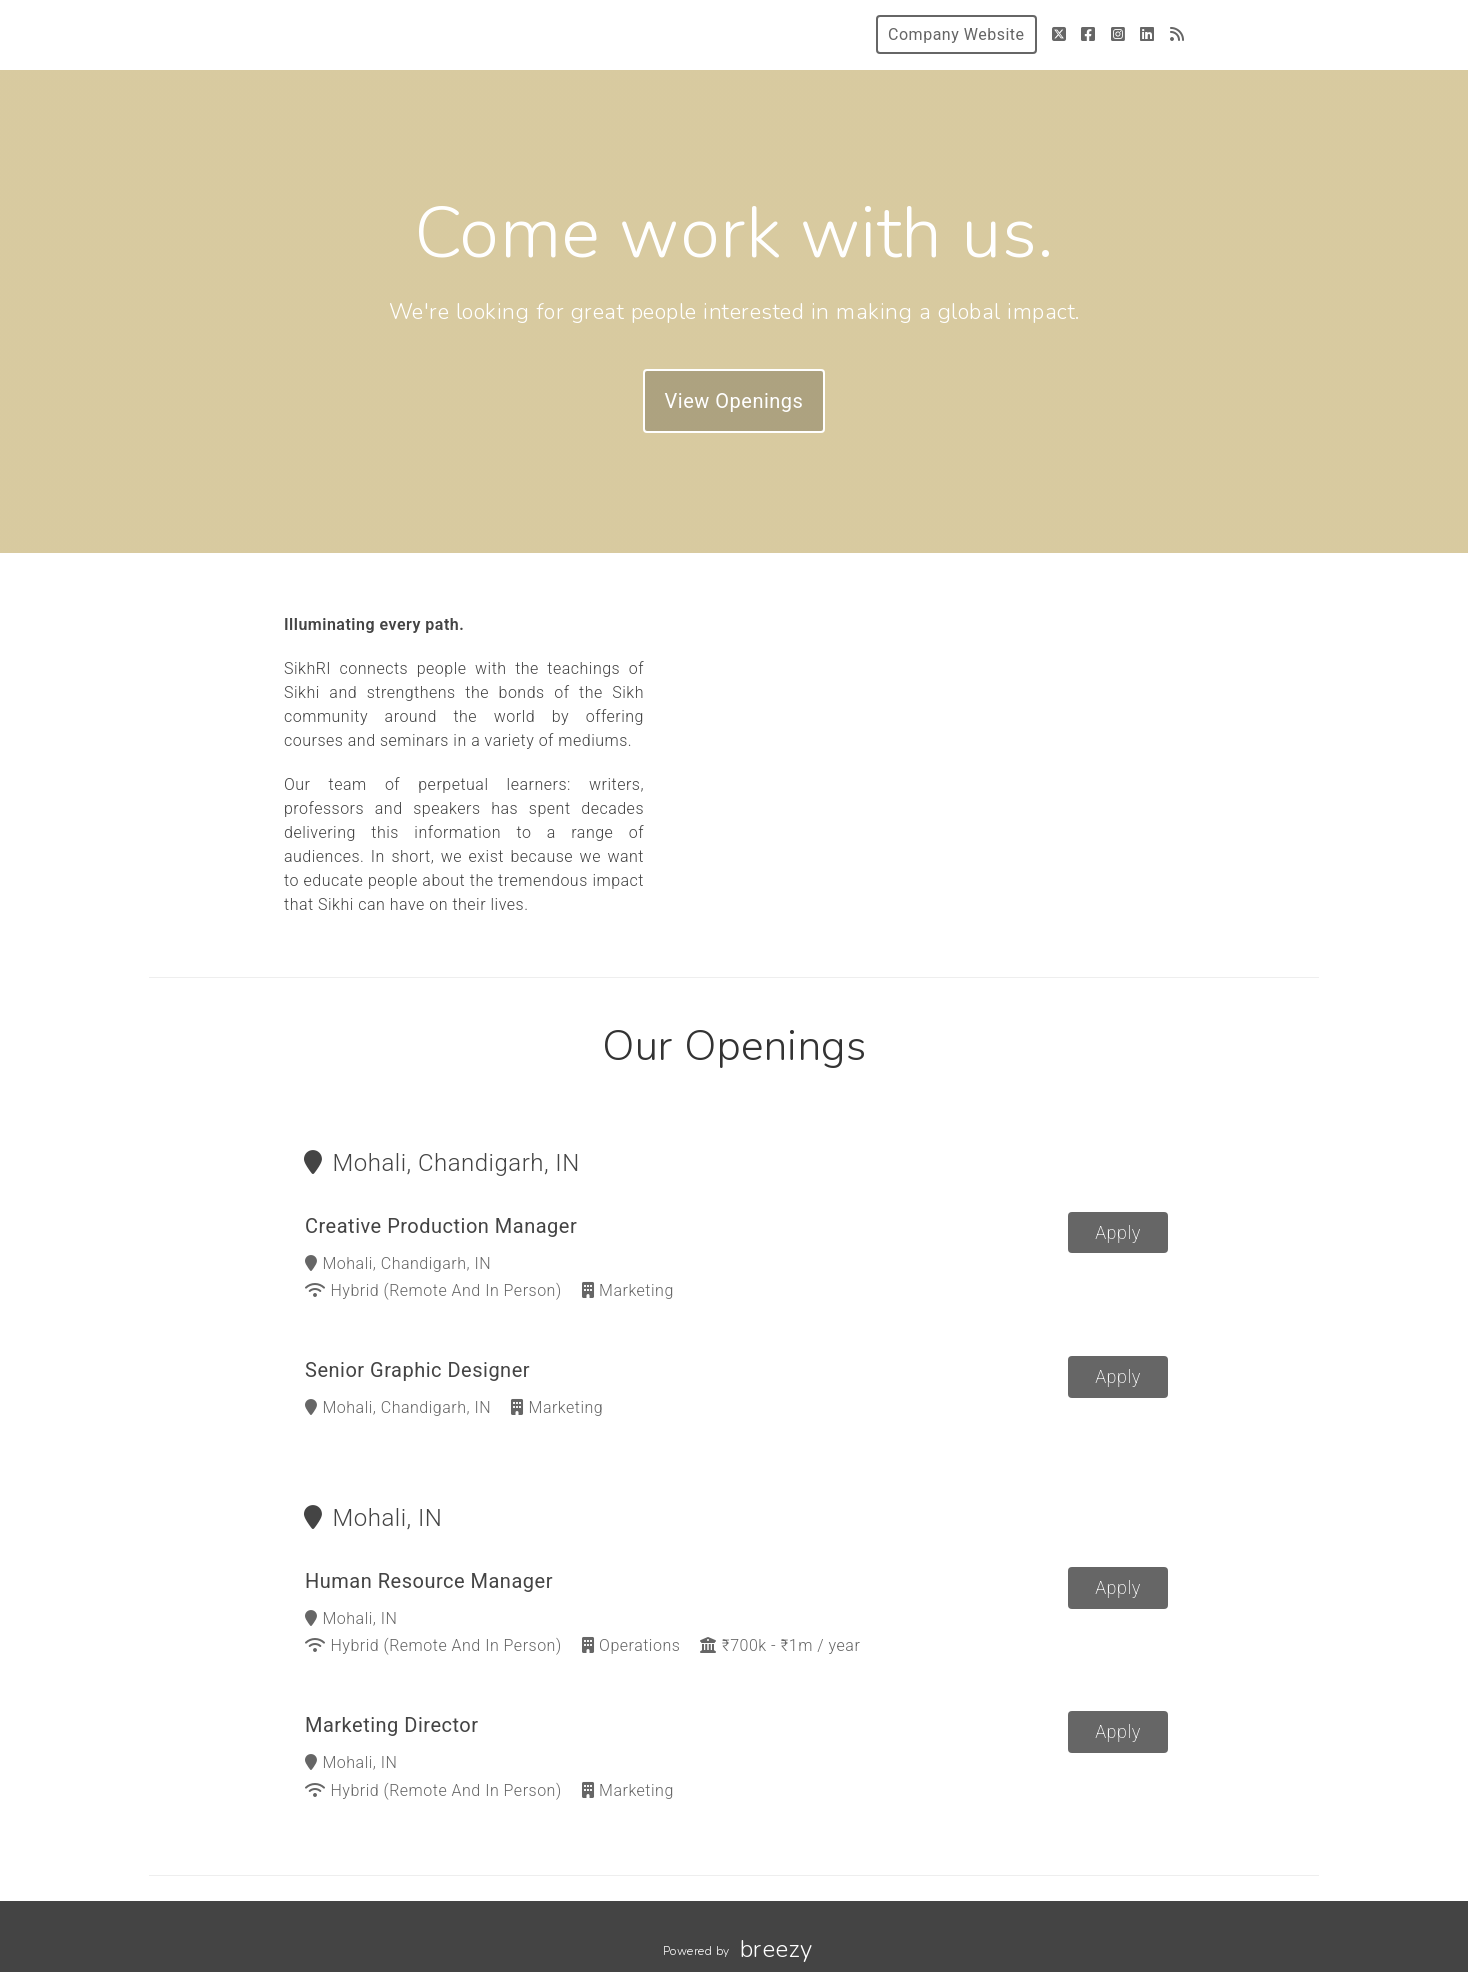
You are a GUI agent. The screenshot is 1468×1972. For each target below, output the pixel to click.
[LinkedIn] (1147, 34)
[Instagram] (1118, 34)
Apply (1118, 1232)
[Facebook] (1088, 34)
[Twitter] (1059, 34)
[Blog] (1177, 34)
